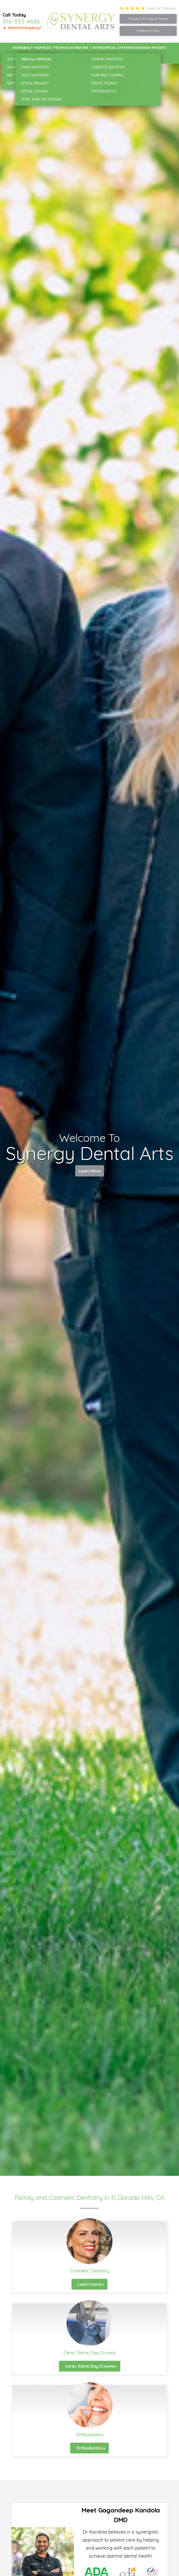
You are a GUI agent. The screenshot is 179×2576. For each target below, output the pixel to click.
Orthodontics (89, 2448)
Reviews (137, 48)
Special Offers (117, 48)
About (27, 48)
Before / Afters (90, 48)
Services (43, 48)
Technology (65, 48)
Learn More (90, 1171)
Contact (20, 58)
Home (17, 48)
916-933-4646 (21, 21)
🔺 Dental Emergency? (22, 27)
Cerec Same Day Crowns (89, 2366)
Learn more (89, 2284)
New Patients (155, 48)
